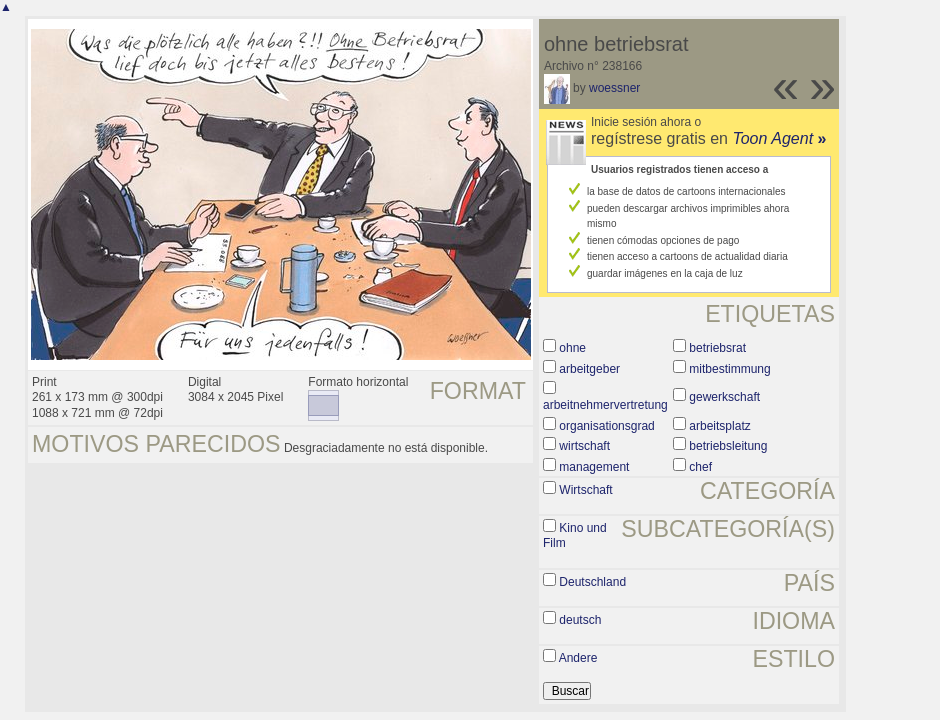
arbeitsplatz (719, 426)
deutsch (580, 620)
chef (700, 467)
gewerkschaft (724, 397)
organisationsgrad (606, 426)
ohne (572, 348)
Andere (578, 658)
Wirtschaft (585, 490)
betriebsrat (717, 348)
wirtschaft (584, 446)
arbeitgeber (589, 369)
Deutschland (592, 582)
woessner (614, 88)
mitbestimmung (729, 369)
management (594, 467)
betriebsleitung (728, 446)
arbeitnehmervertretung (605, 405)
